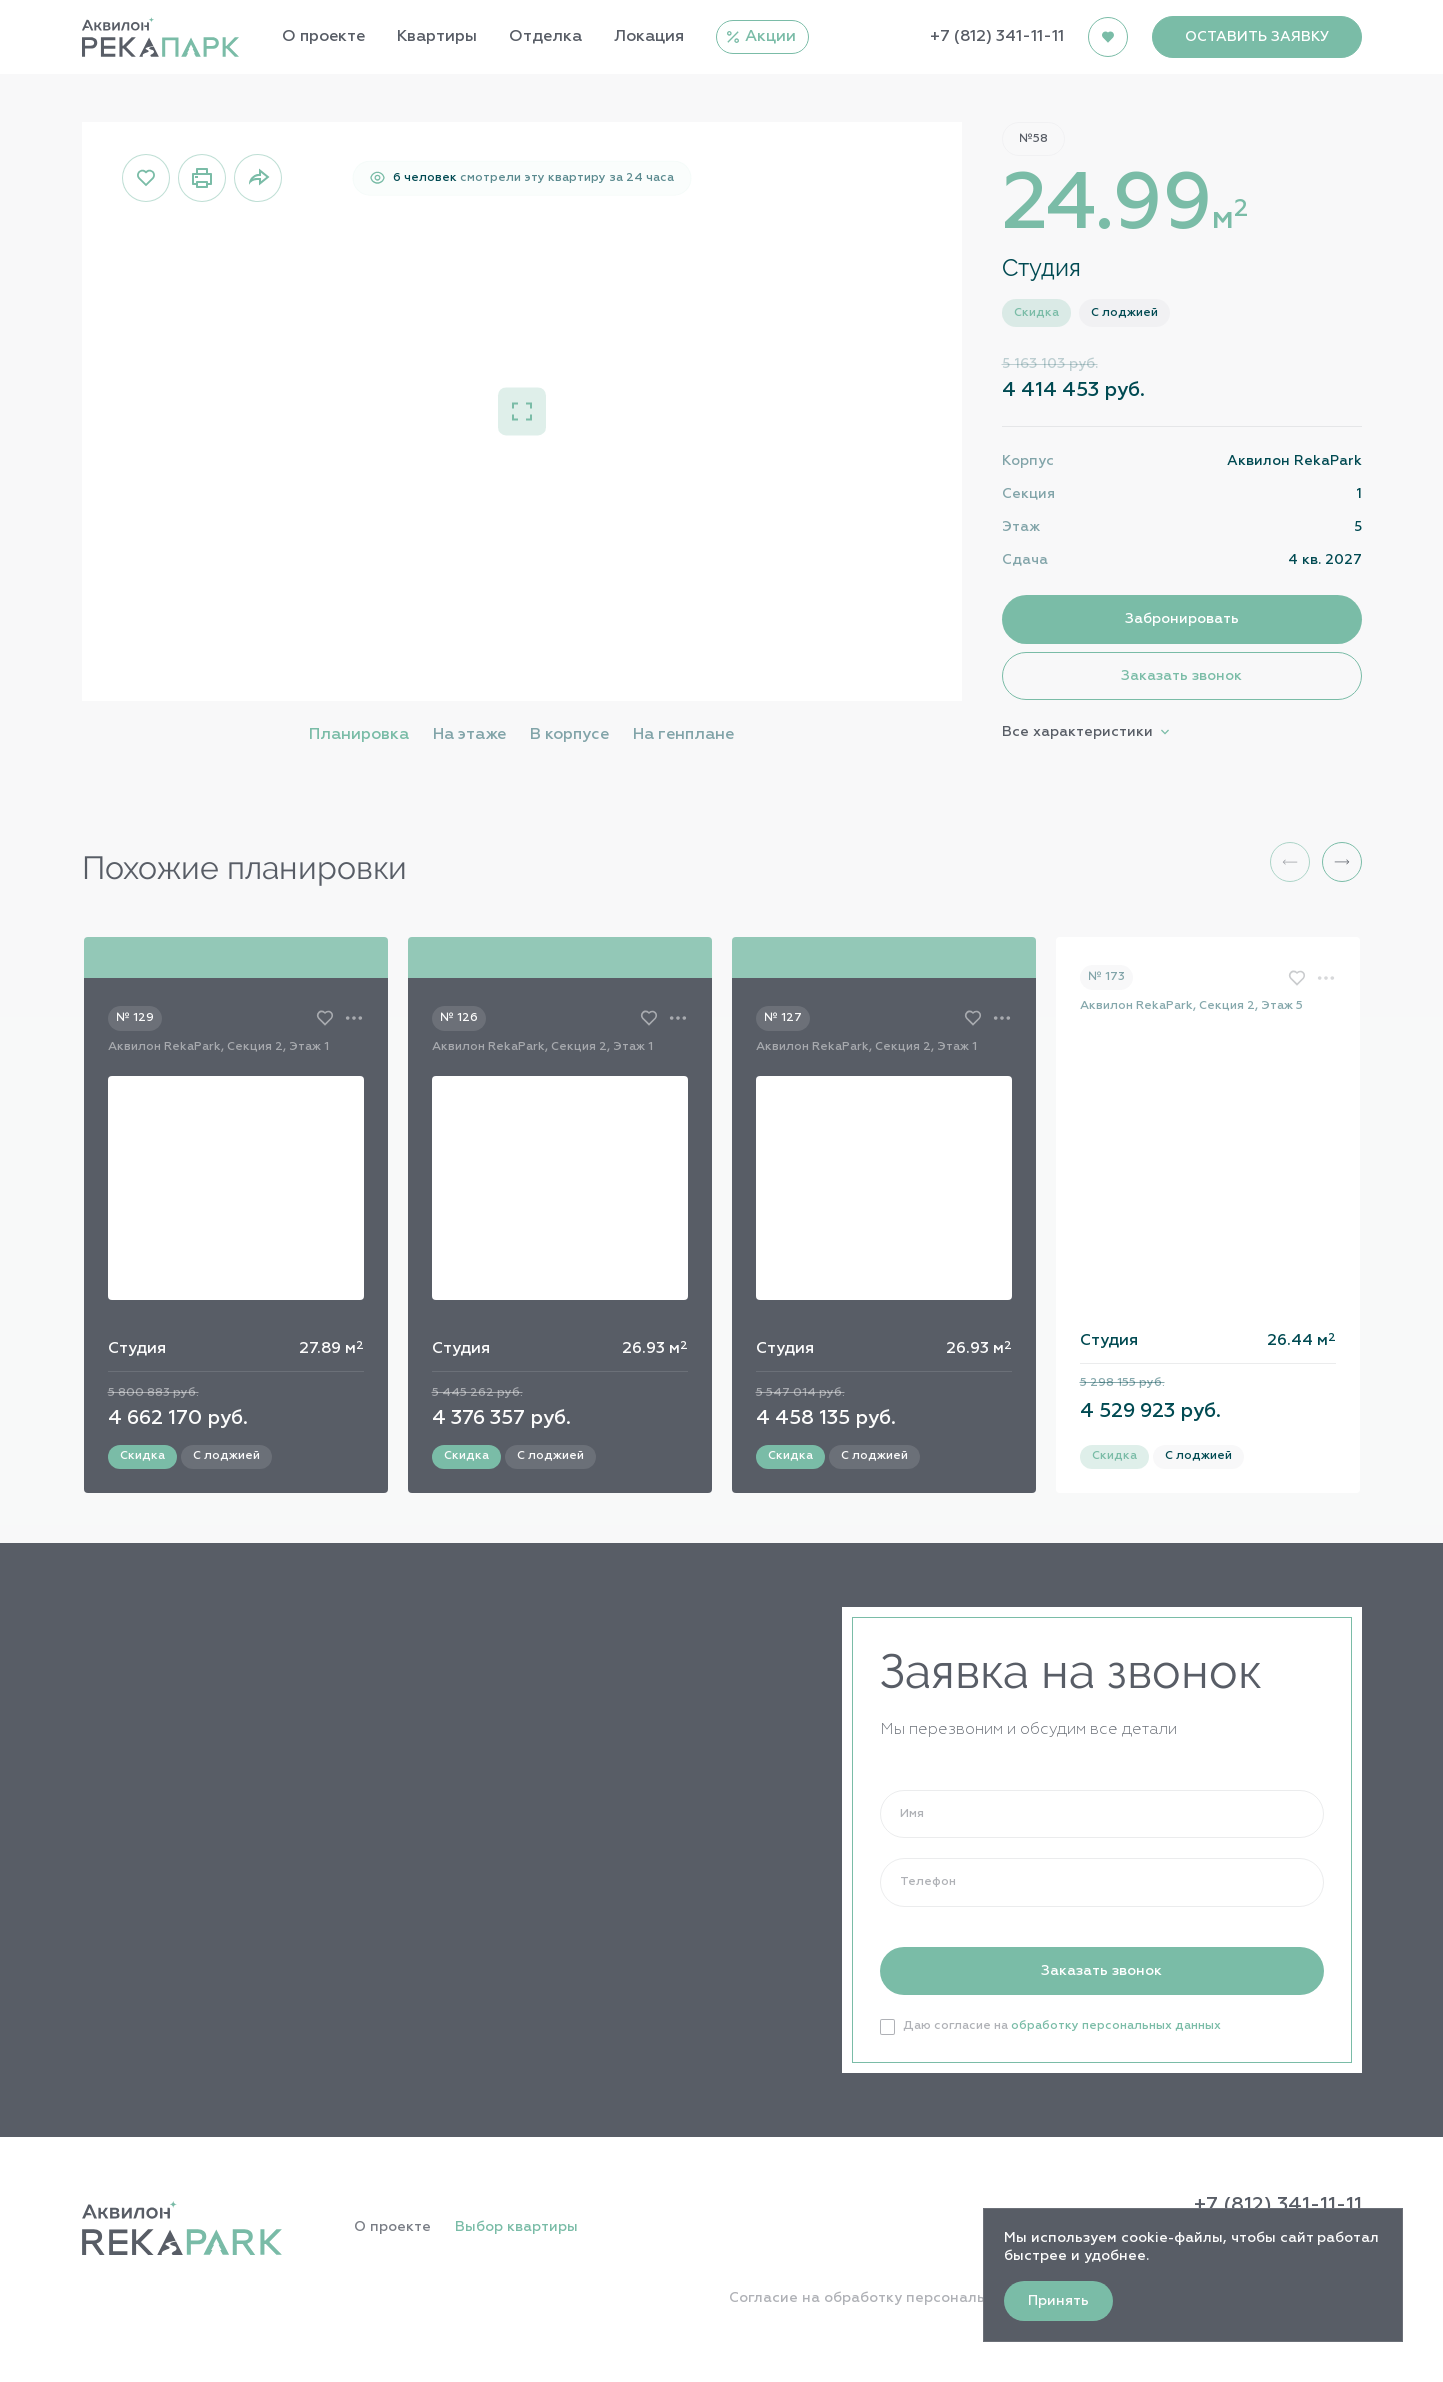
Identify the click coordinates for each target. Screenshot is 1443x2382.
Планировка (359, 735)
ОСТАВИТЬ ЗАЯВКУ (1257, 37)
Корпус (1028, 461)
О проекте (392, 2227)
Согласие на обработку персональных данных (901, 2298)
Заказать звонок (1181, 676)
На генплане (683, 735)
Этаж (1021, 527)
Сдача (1025, 560)
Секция (1028, 494)
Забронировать (1182, 619)
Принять (1058, 2301)
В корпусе (569, 735)
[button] (1342, 862)
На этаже (469, 735)
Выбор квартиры (516, 2227)
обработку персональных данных (1116, 2026)
